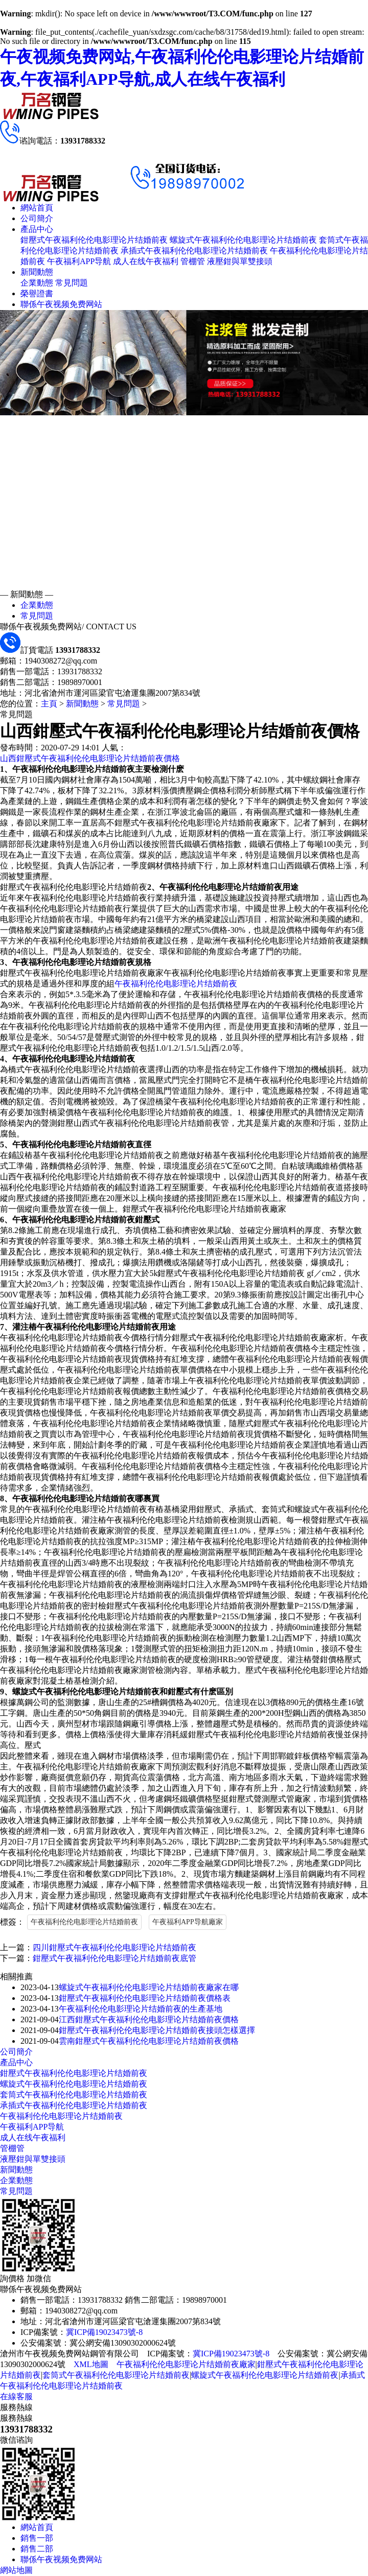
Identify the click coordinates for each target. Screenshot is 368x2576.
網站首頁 (36, 207)
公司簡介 (36, 218)
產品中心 (36, 229)
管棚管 (192, 261)
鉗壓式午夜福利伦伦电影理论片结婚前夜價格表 (145, 1998)
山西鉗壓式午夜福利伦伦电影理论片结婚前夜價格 (90, 758)
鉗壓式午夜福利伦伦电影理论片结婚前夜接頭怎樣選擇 (157, 2030)
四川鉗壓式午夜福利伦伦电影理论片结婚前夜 (114, 1947)
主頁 (49, 703)
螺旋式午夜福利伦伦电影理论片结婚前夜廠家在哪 (149, 1987)
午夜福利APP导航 (79, 261)
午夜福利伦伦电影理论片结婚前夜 (175, 983)
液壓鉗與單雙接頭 (239, 261)
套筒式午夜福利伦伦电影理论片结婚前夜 (73, 2094)
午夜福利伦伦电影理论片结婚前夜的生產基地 (140, 2008)
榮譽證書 (36, 293)
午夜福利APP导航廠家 (187, 1922)
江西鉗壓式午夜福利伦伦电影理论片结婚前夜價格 (149, 2019)
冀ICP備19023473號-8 (104, 2332)
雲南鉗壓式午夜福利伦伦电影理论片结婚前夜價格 (149, 2041)
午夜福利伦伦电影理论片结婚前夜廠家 (186, 2364)
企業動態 (36, 282)
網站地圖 (16, 2570)
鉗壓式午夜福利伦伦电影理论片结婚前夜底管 (114, 1958)
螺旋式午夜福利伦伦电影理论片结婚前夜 (243, 239)
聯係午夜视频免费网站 (61, 304)
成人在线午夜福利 (145, 261)
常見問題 (71, 282)
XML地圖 (91, 2364)
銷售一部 (36, 2538)
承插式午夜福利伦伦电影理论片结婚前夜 (194, 250)
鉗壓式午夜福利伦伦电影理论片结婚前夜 (94, 239)
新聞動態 (36, 272)
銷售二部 (36, 2548)
